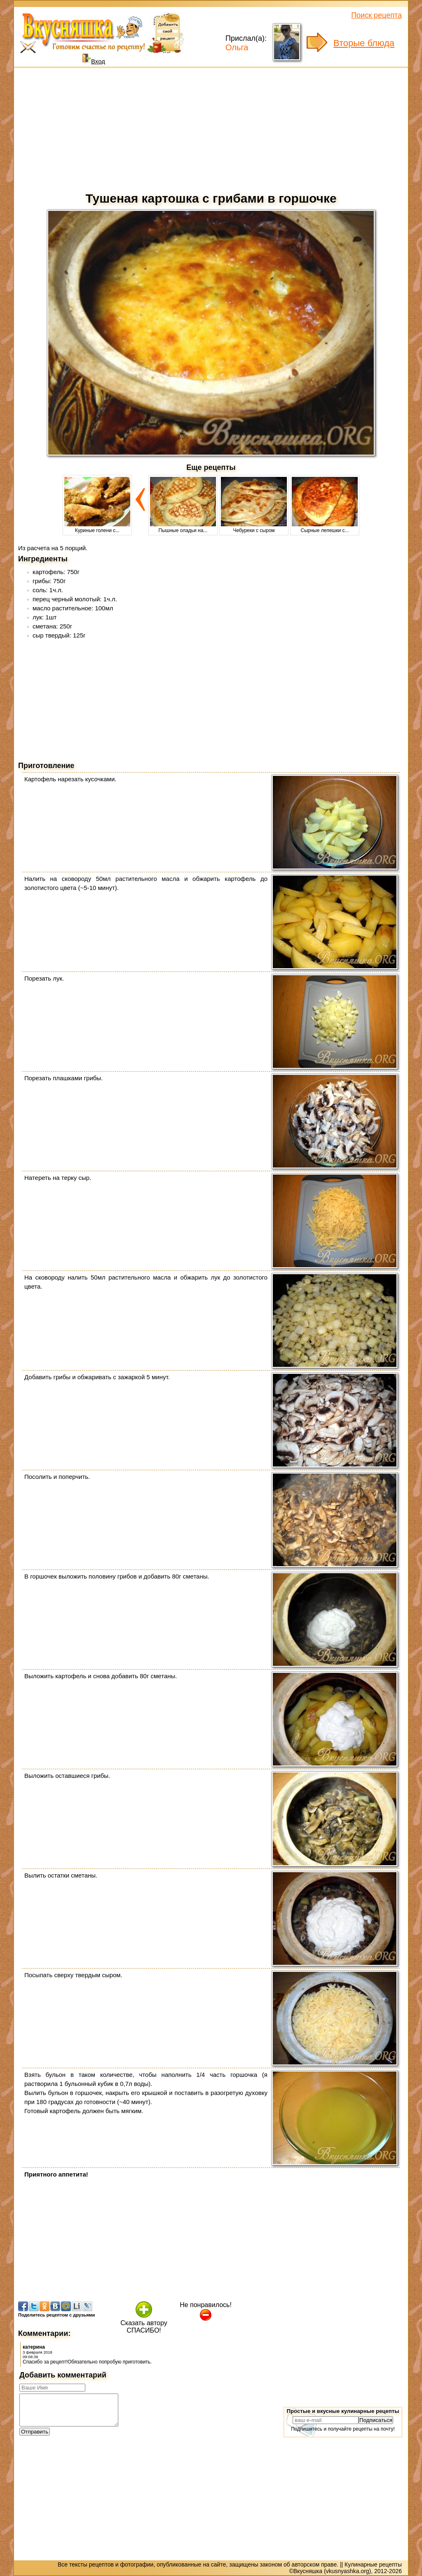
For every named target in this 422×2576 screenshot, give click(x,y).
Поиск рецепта (376, 15)
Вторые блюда (363, 43)
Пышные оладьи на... (183, 527)
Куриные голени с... (97, 527)
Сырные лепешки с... (325, 527)
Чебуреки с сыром (254, 527)
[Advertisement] (211, 127)
